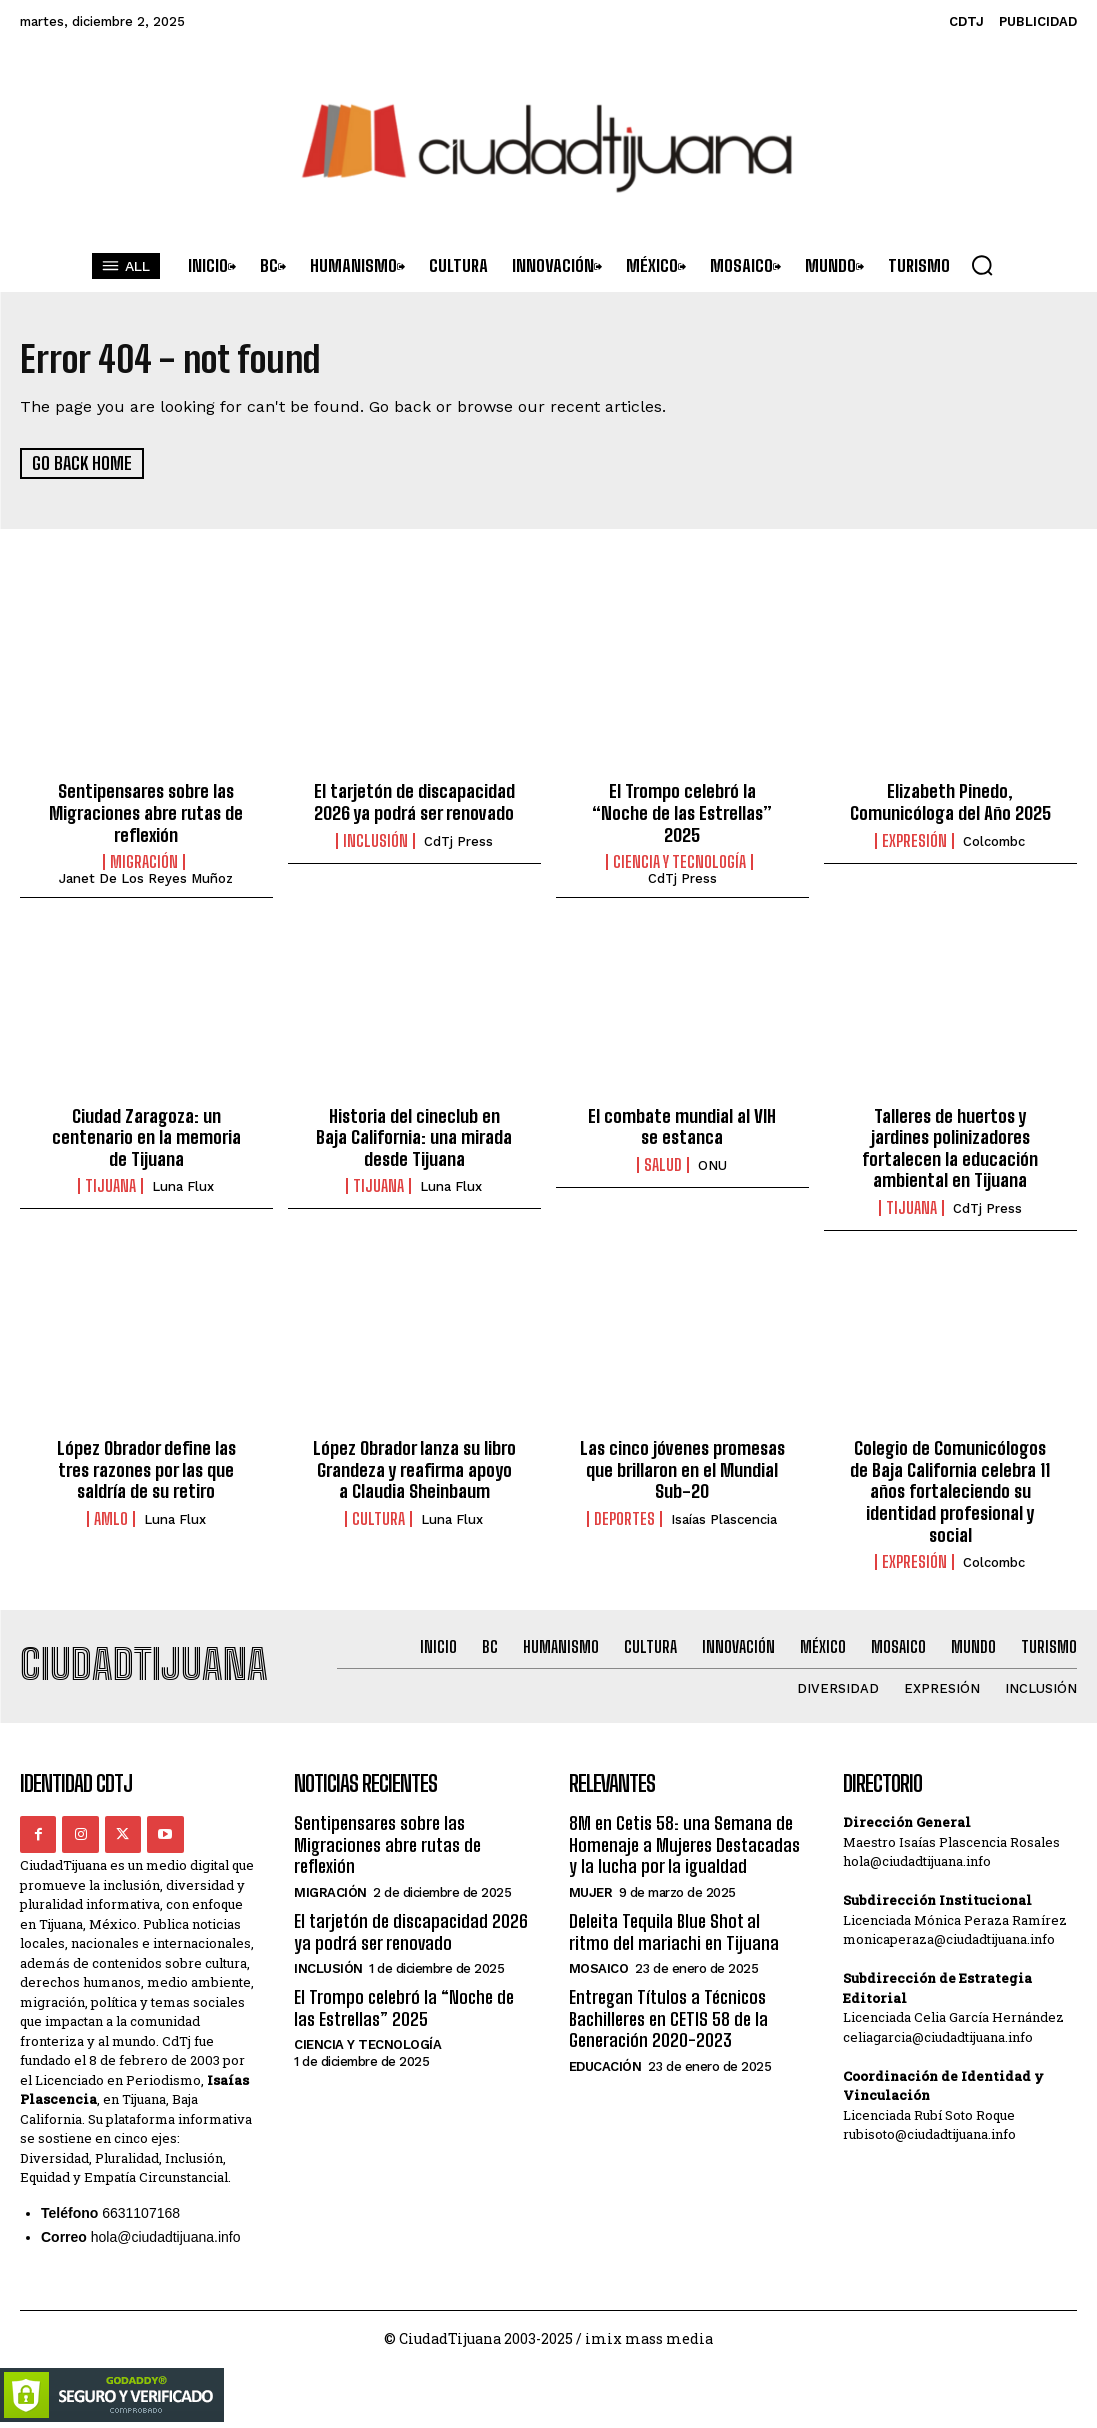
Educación (605, 2066)
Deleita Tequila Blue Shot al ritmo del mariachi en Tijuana (674, 1932)
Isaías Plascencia (724, 1519)
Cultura (378, 1519)
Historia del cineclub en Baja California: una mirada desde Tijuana (414, 1136)
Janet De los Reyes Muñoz (146, 878)
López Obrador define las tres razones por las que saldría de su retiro (146, 1469)
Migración (144, 862)
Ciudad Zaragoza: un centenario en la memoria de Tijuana (146, 1136)
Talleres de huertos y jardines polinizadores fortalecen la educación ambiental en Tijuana (950, 1147)
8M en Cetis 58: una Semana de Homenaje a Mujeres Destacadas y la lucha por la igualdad (684, 1844)
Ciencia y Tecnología (679, 862)
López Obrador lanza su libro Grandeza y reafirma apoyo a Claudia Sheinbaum (414, 1469)
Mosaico (599, 1968)
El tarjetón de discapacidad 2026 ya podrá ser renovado (414, 802)
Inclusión (375, 840)
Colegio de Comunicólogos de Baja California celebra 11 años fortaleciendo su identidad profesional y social (950, 1491)
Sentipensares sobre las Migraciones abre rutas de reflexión (146, 812)
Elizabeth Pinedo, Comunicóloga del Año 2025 (950, 802)
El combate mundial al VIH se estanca (682, 1126)
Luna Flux (183, 1186)
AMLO (111, 1519)
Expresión (914, 840)
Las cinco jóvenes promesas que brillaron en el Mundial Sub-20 (682, 1469)
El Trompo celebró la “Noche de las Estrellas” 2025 (682, 812)
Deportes (624, 1519)
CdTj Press (458, 840)
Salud (663, 1164)
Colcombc (994, 840)
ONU (712, 1164)
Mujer (591, 1892)
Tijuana (110, 1186)
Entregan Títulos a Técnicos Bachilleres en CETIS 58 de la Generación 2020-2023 (668, 2018)
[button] (982, 265)
